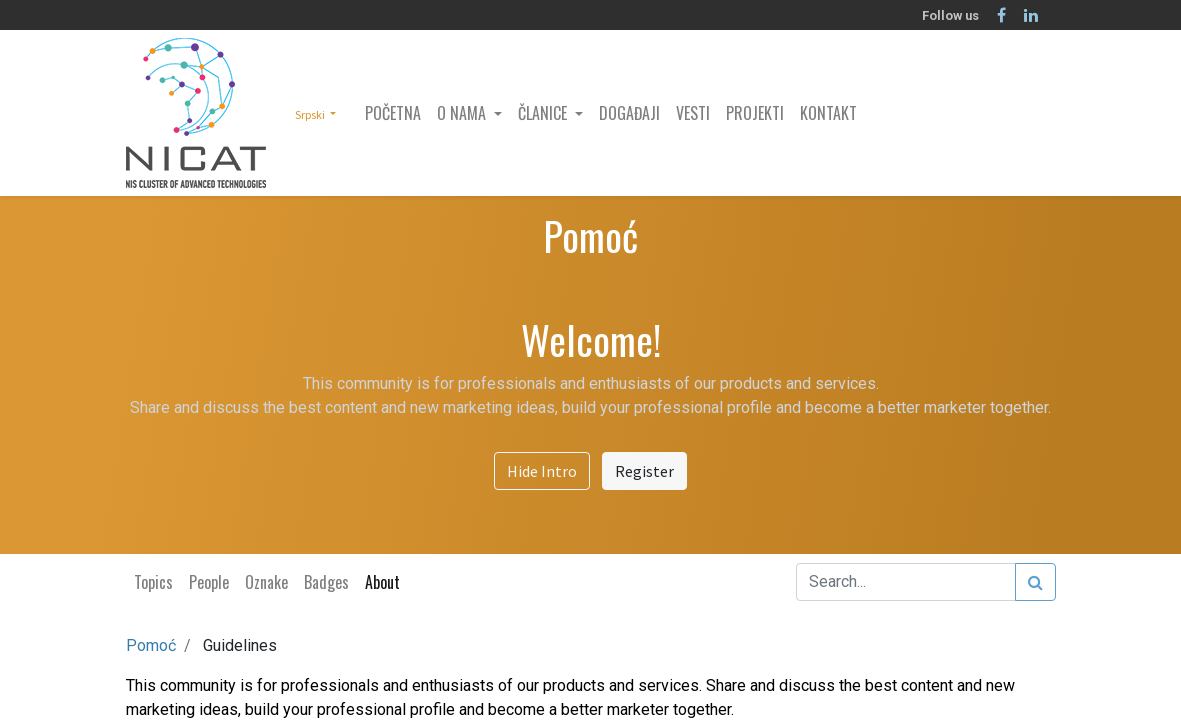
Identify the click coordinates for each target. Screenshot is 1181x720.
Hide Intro (542, 471)
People (209, 582)
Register (644, 471)
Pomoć (151, 645)
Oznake (266, 582)
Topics (153, 582)
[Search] (1035, 582)
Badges (326, 582)
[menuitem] (393, 113)
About (382, 582)
